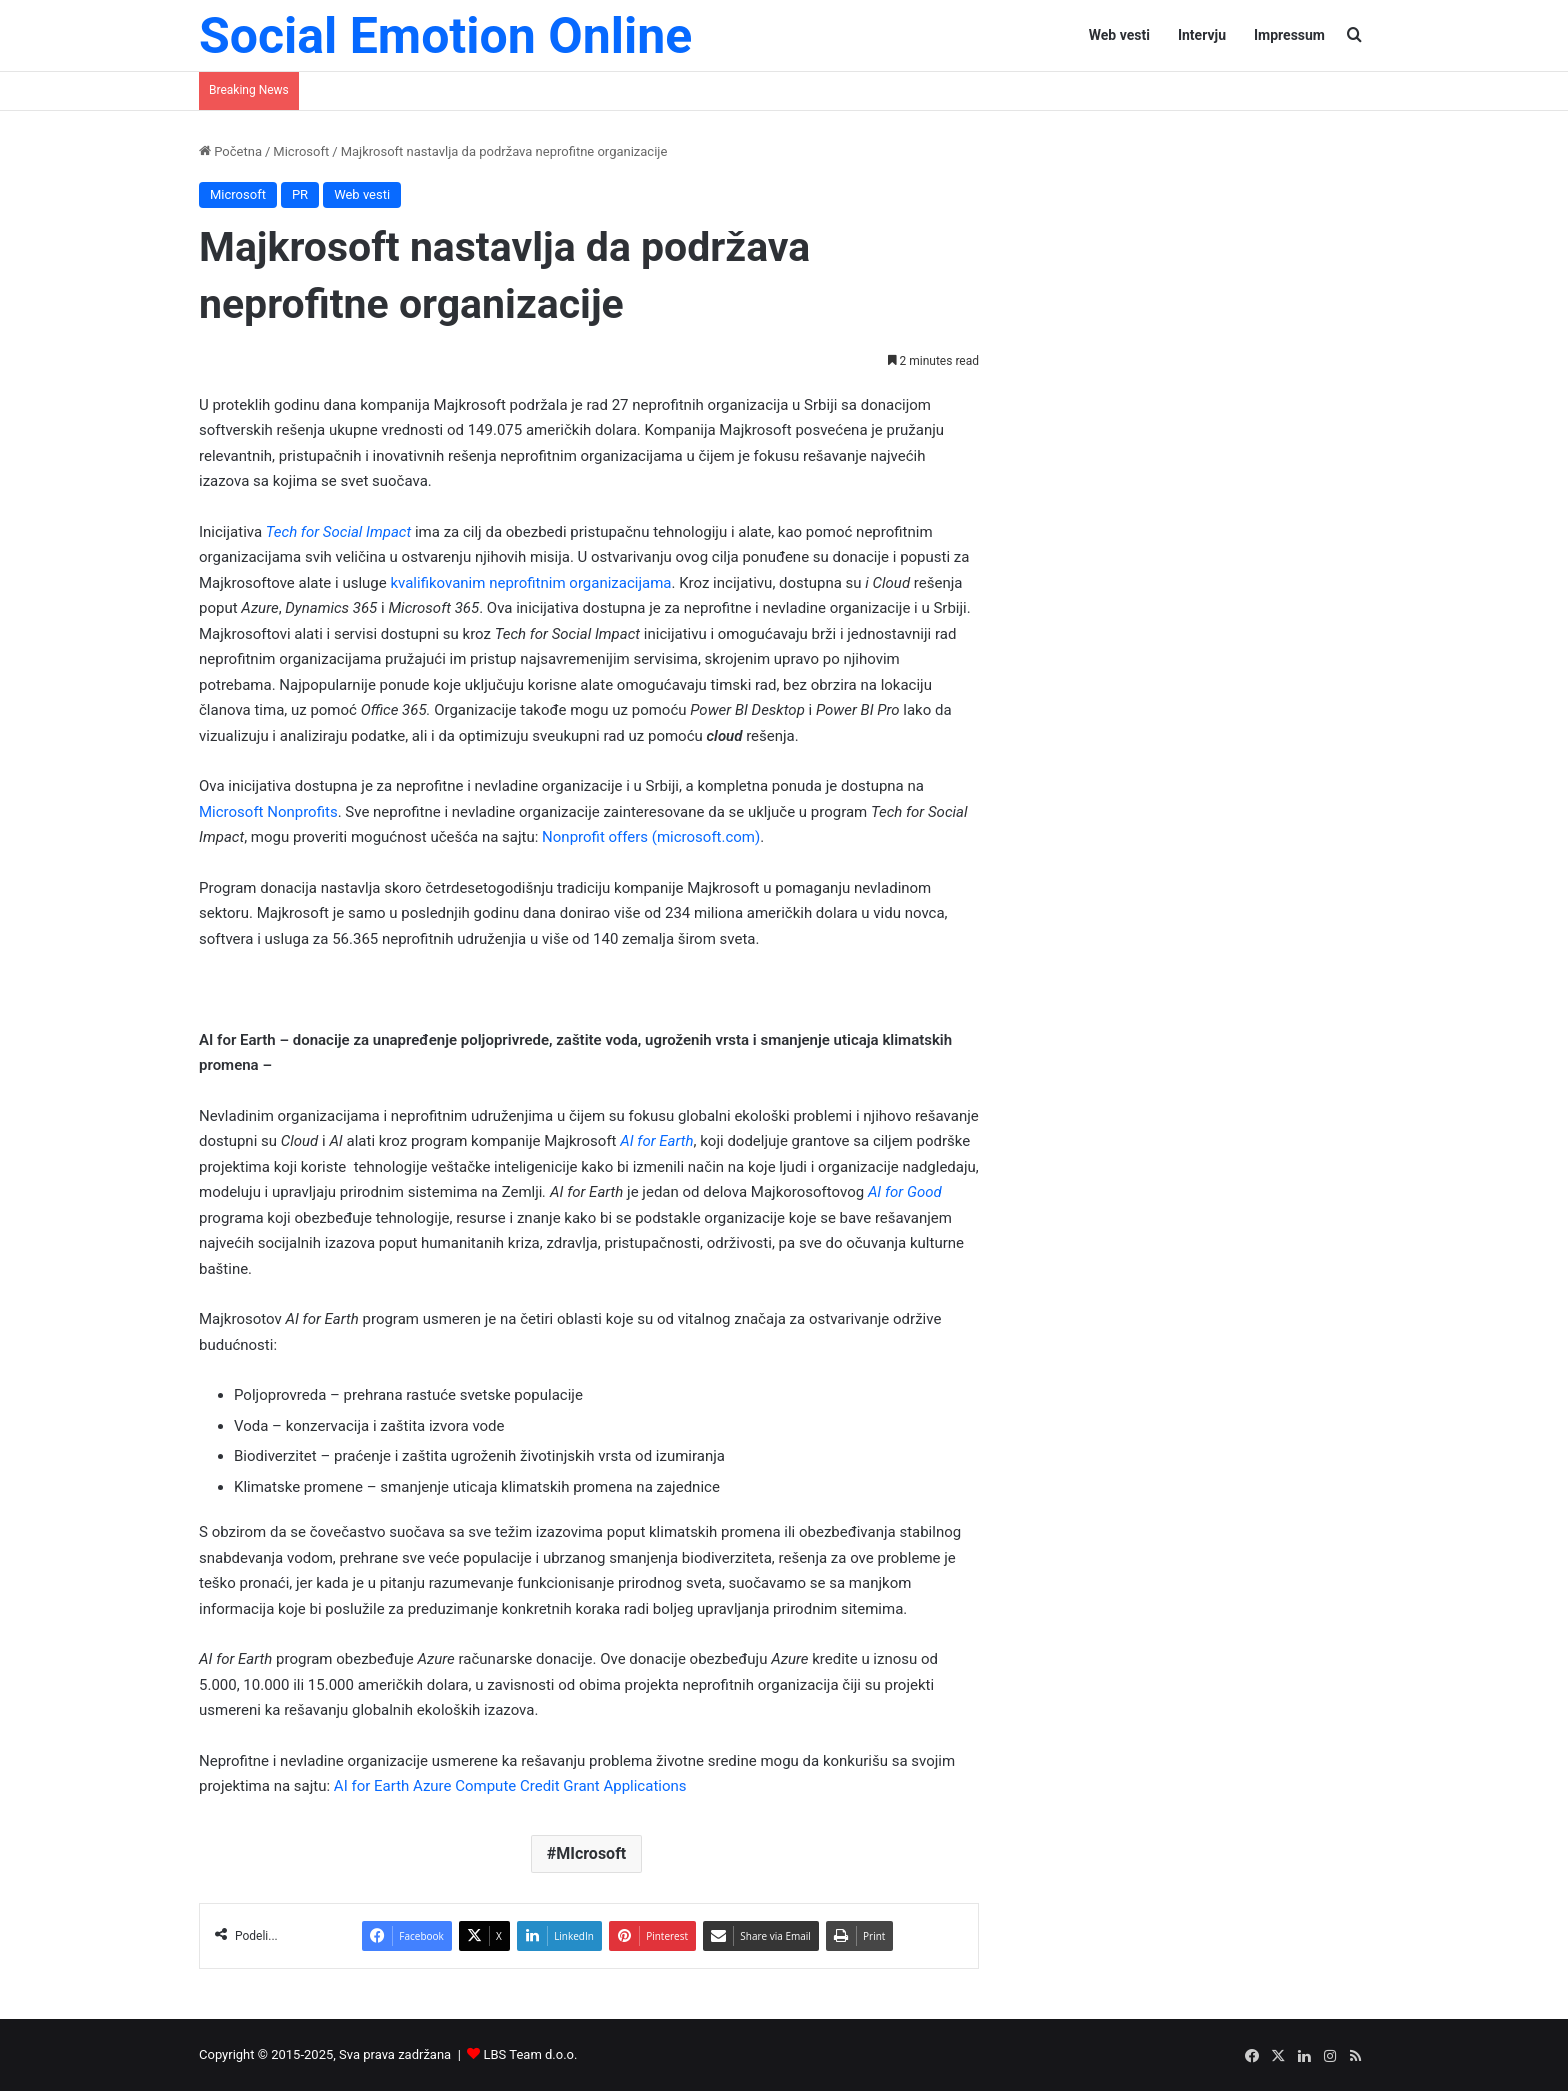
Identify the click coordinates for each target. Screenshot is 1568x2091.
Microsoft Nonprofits (268, 812)
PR (300, 194)
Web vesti (1119, 35)
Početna (230, 151)
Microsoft (301, 151)
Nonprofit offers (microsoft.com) (651, 837)
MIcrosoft (591, 1853)
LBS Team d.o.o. (531, 2054)
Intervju (1202, 35)
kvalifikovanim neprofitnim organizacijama (530, 583)
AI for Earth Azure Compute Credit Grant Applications (510, 1786)
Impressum (1289, 35)
